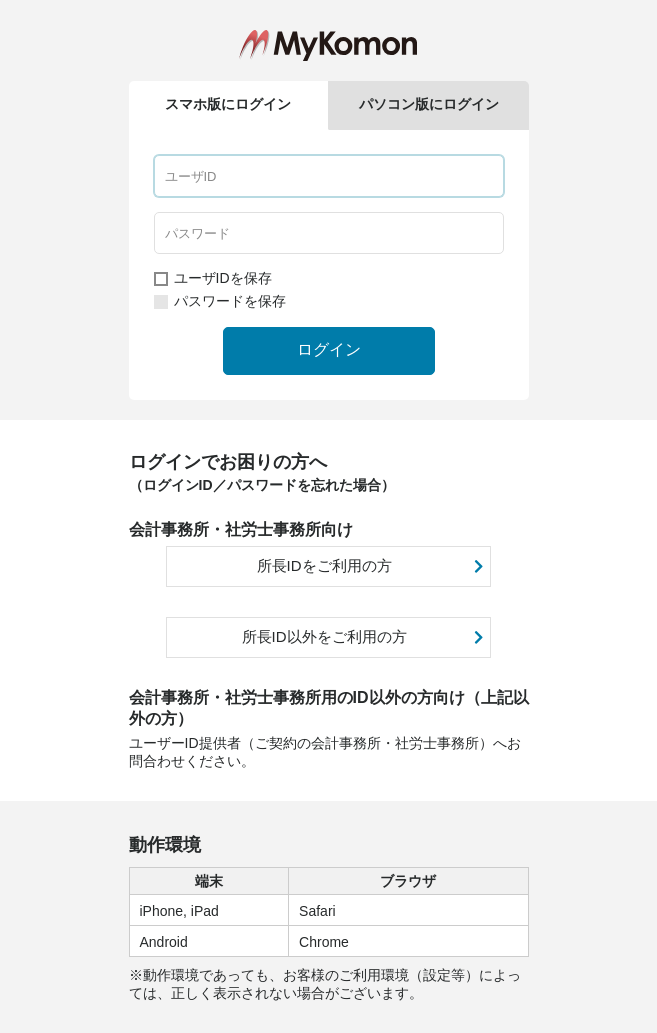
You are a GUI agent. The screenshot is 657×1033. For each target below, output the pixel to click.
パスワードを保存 (220, 301)
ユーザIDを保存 (213, 278)
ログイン (329, 349)
